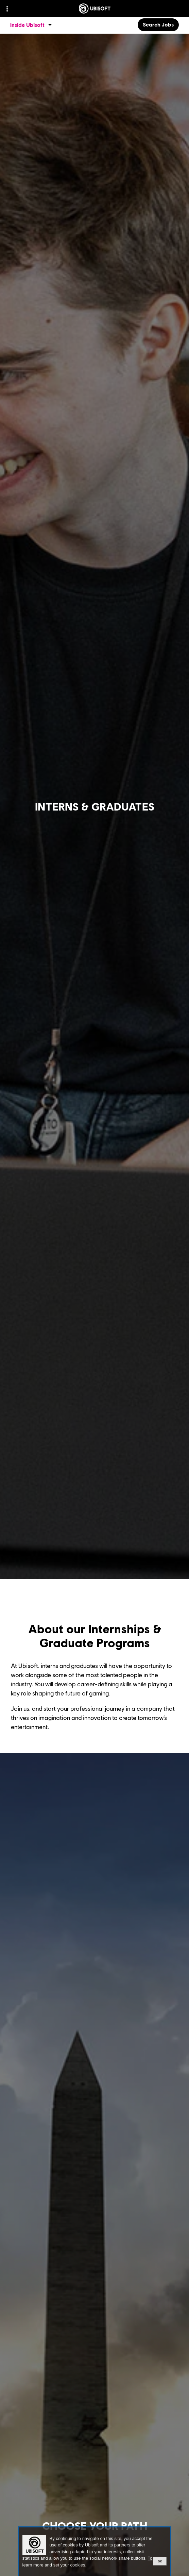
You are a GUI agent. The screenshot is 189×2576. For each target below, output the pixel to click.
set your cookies (69, 2565)
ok (160, 2561)
